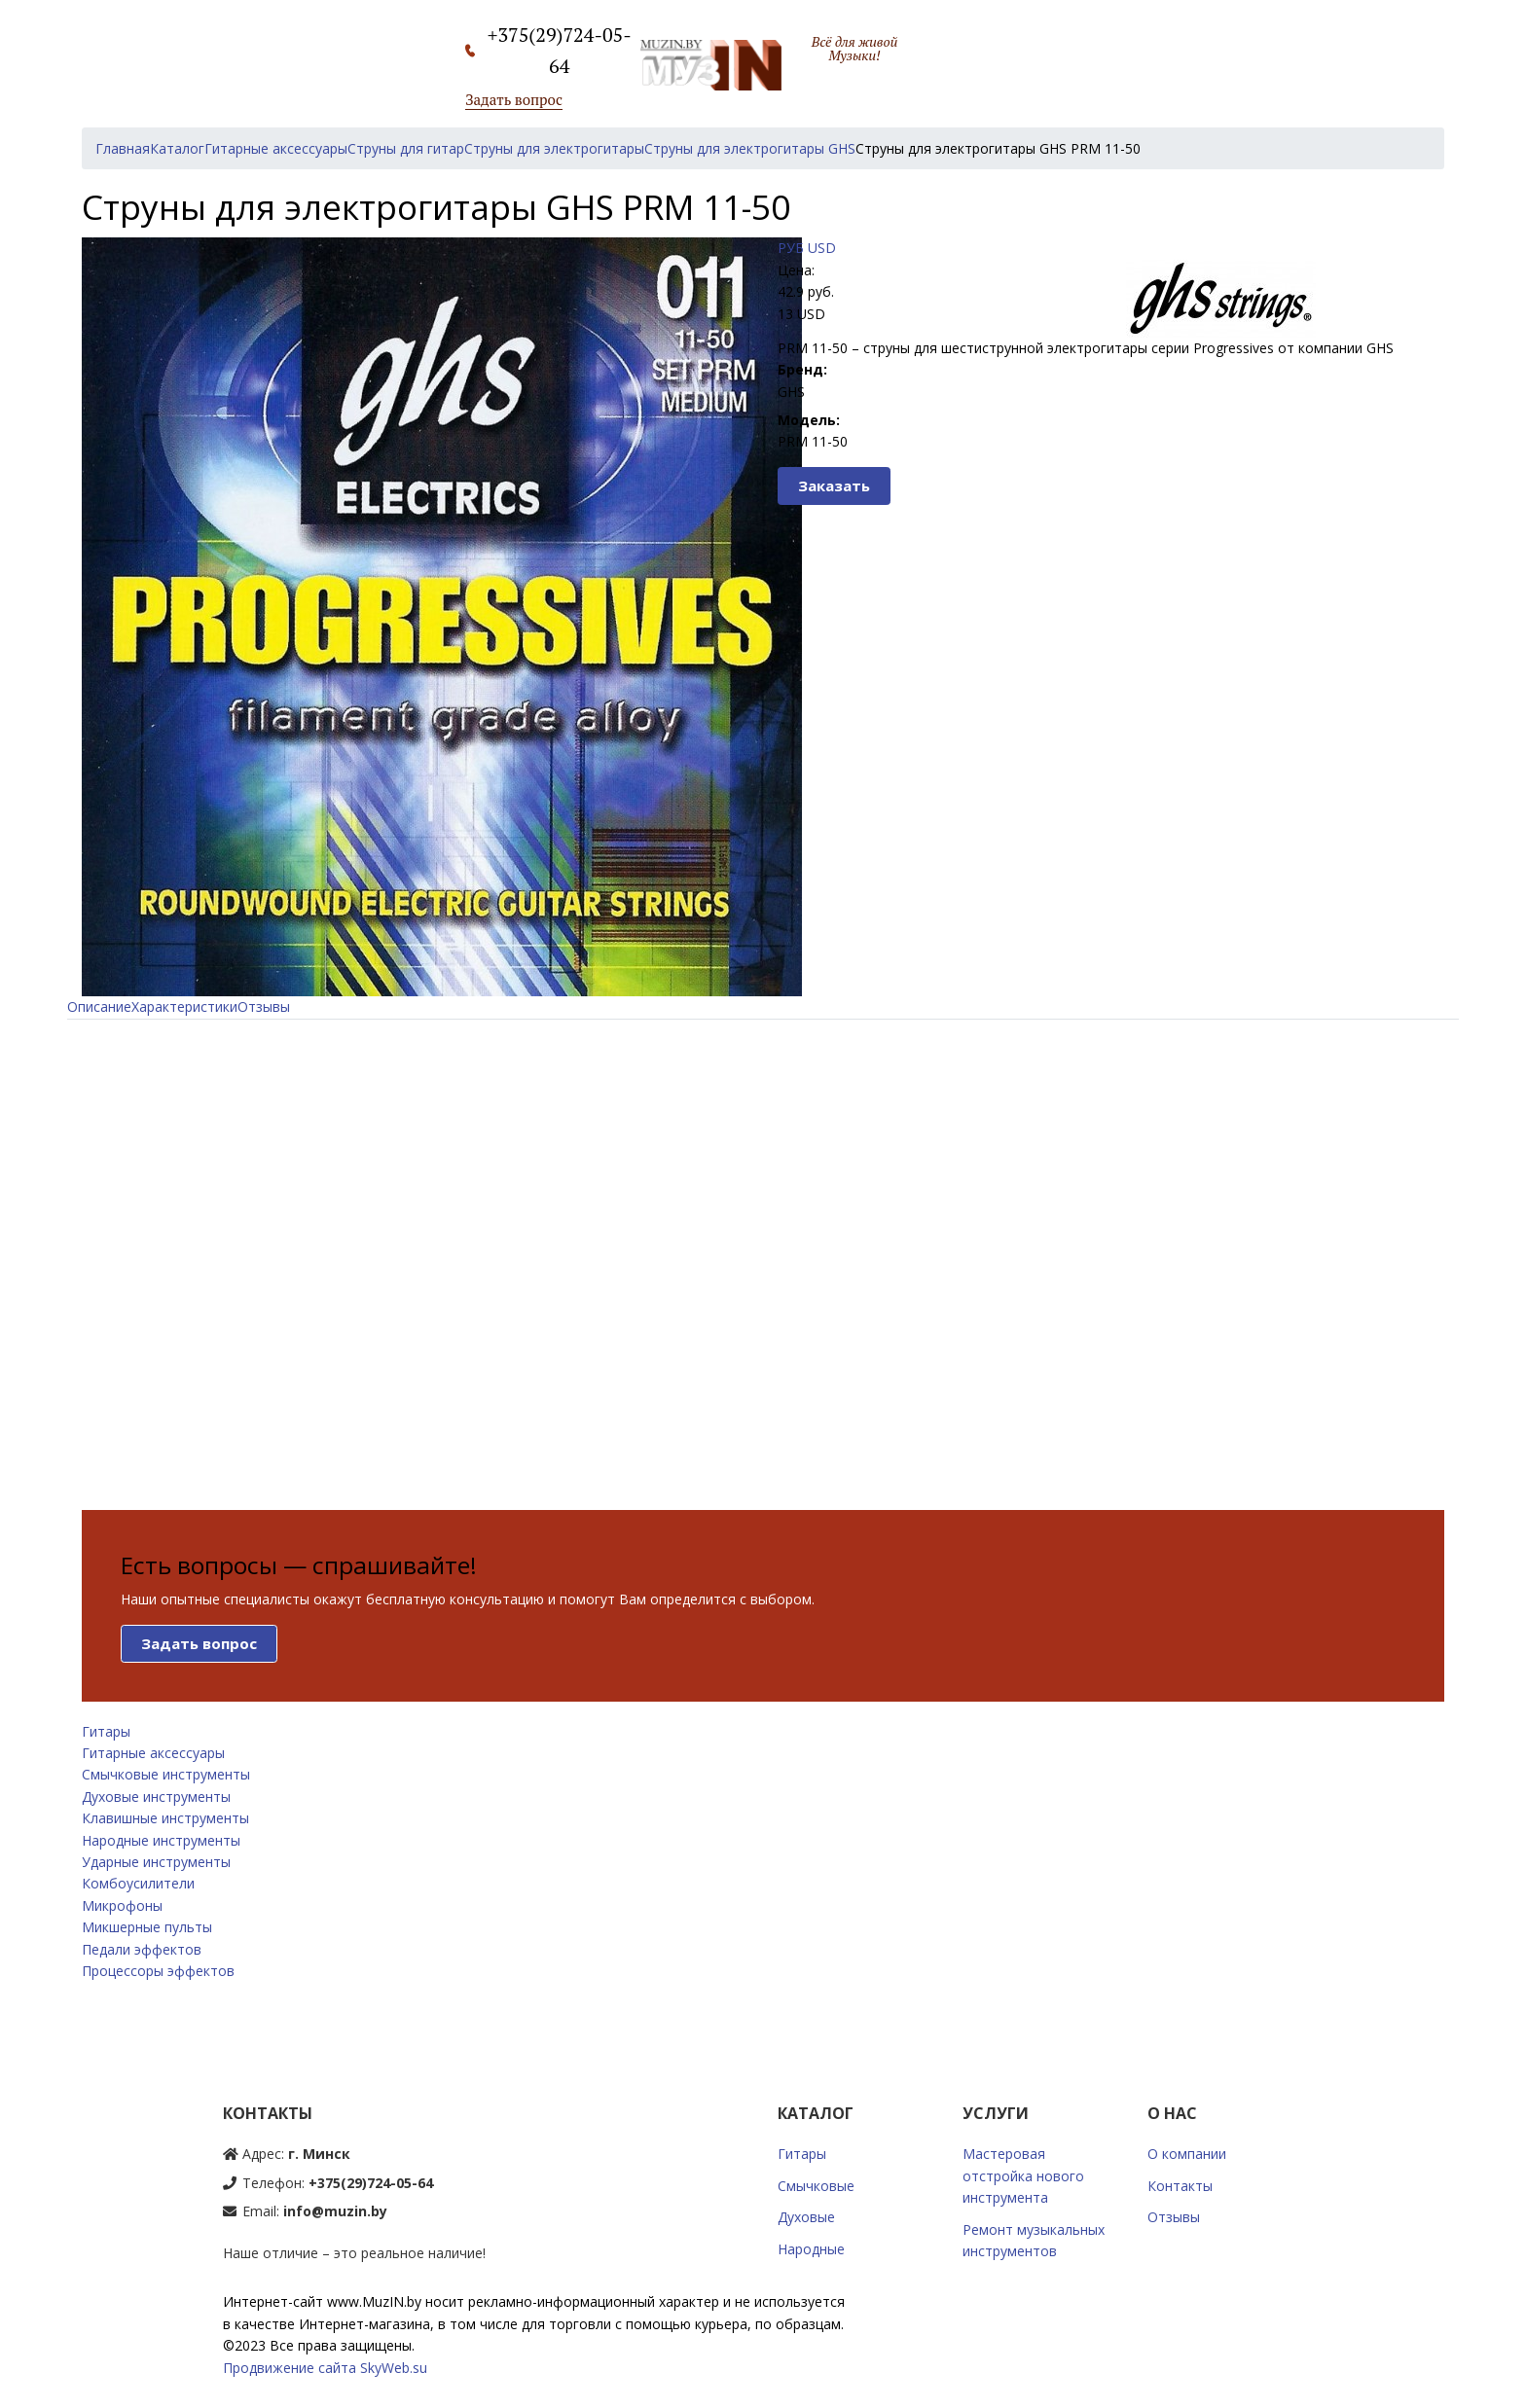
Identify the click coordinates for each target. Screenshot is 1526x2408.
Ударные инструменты (156, 1861)
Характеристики (184, 1006)
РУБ (791, 247)
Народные (811, 2249)
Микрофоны (122, 1905)
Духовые (806, 2217)
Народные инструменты (161, 1840)
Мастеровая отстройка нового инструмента (1023, 2175)
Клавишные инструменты (165, 1818)
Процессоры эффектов (158, 1970)
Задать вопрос (514, 99)
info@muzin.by (335, 2211)
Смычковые (816, 2185)
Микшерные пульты (147, 1927)
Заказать (834, 485)
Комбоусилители (138, 1883)
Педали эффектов (141, 1949)
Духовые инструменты (156, 1796)
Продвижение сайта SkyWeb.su (325, 2367)
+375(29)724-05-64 (371, 2183)
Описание (99, 1006)
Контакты (1180, 2185)
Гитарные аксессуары (153, 1752)
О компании (1186, 2153)
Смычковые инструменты (166, 1774)
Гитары (106, 1731)
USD (822, 247)
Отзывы (263, 1006)
